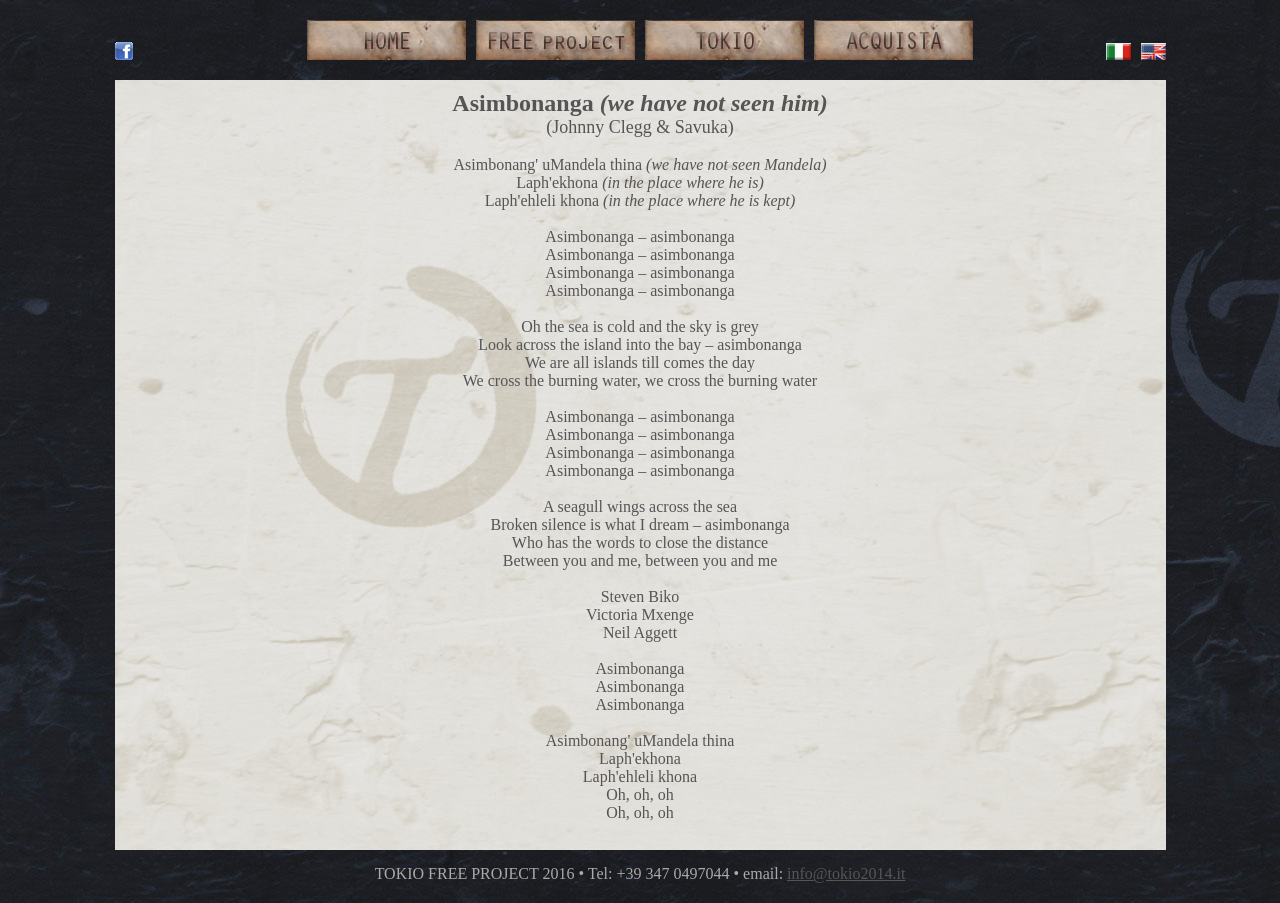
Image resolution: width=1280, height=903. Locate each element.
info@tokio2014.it (846, 873)
